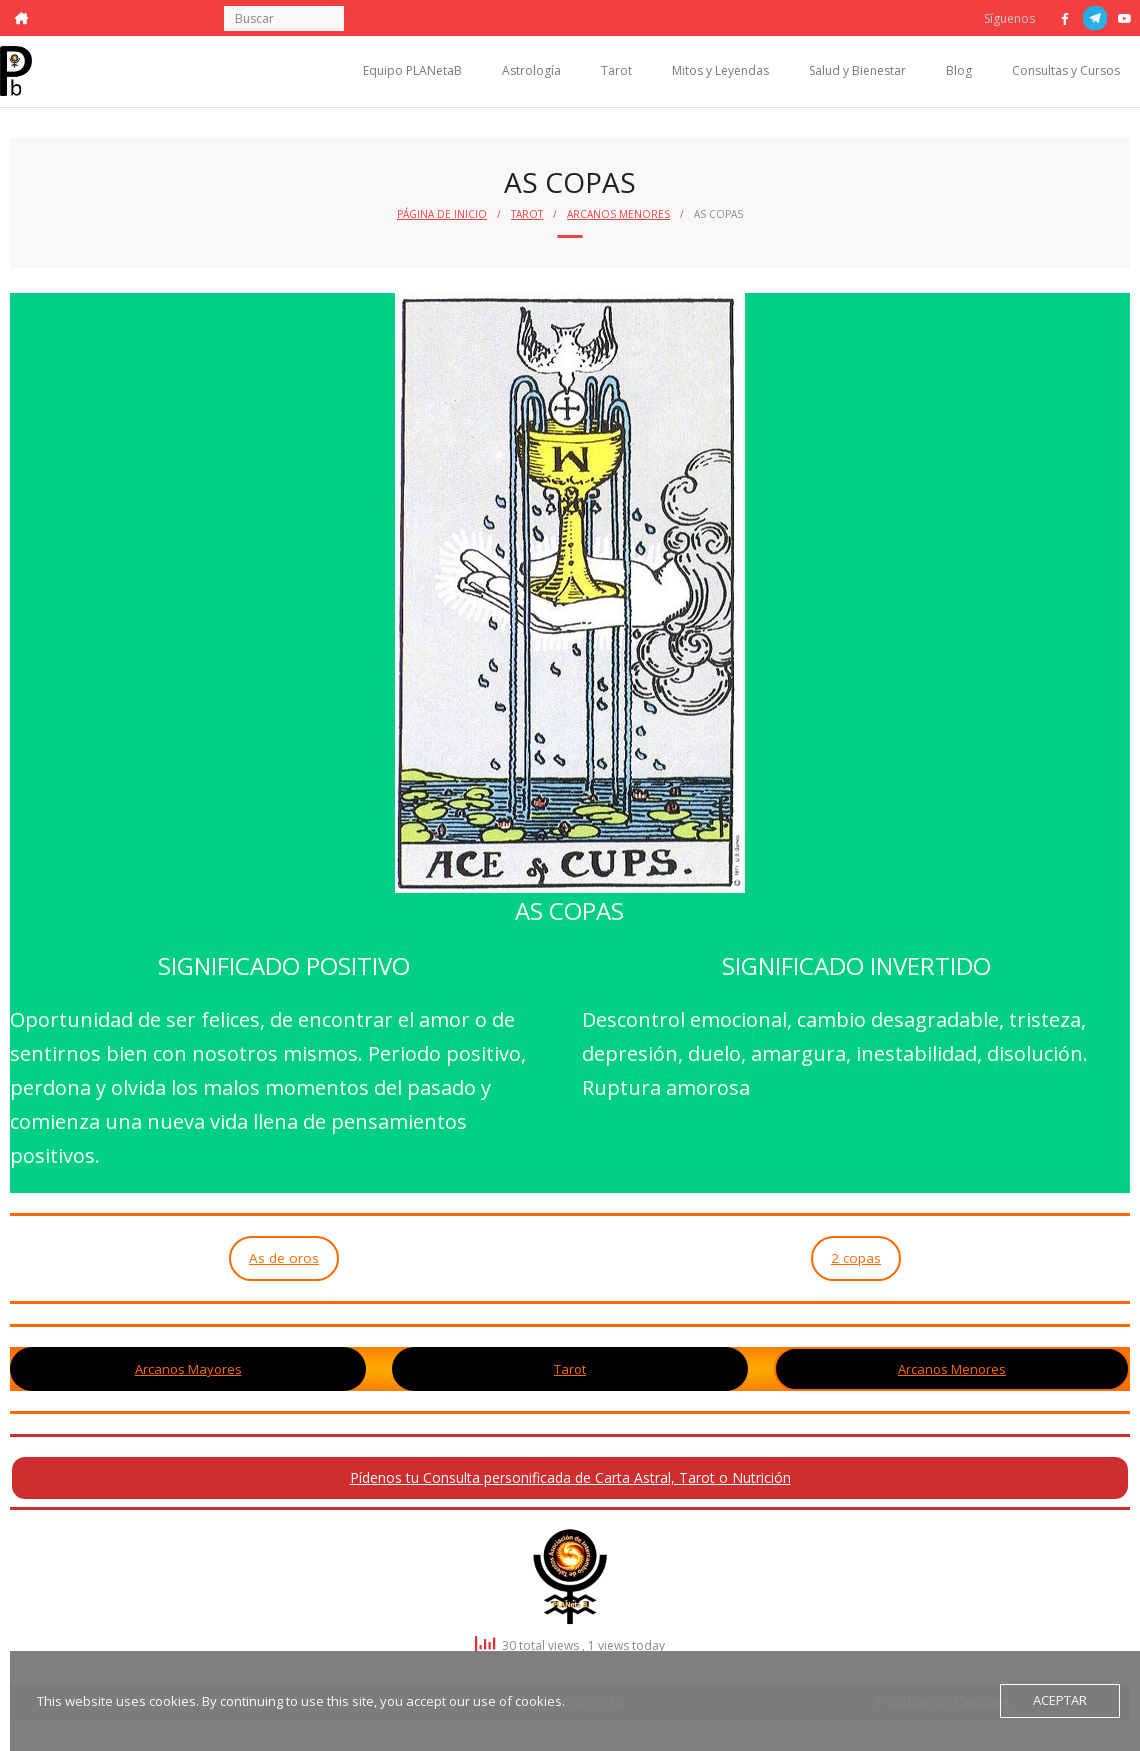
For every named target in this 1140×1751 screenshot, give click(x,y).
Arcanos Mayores (188, 1369)
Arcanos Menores (618, 214)
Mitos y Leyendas (720, 70)
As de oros (284, 1258)
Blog (959, 70)
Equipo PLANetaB (412, 70)
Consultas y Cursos (1066, 70)
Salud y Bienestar (857, 70)
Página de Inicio (442, 214)
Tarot (616, 70)
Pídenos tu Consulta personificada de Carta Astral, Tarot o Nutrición (570, 1477)
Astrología (531, 70)
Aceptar (1060, 1701)
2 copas (856, 1258)
